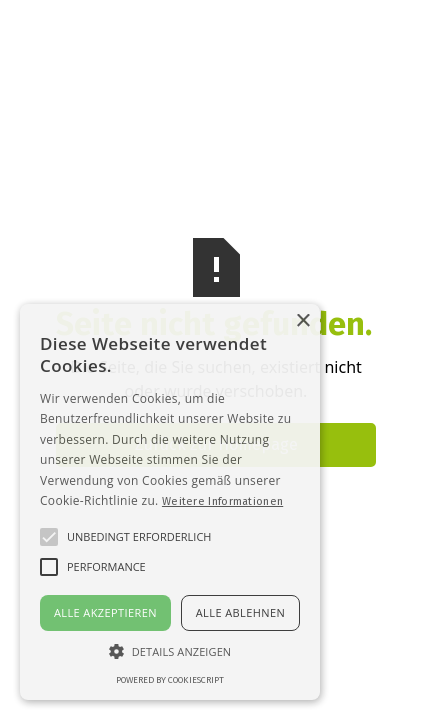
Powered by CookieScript (170, 680)
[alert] (170, 502)
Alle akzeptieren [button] (105, 612)
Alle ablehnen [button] (240, 612)
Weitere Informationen (222, 501)
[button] (170, 651)
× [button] (302, 321)
